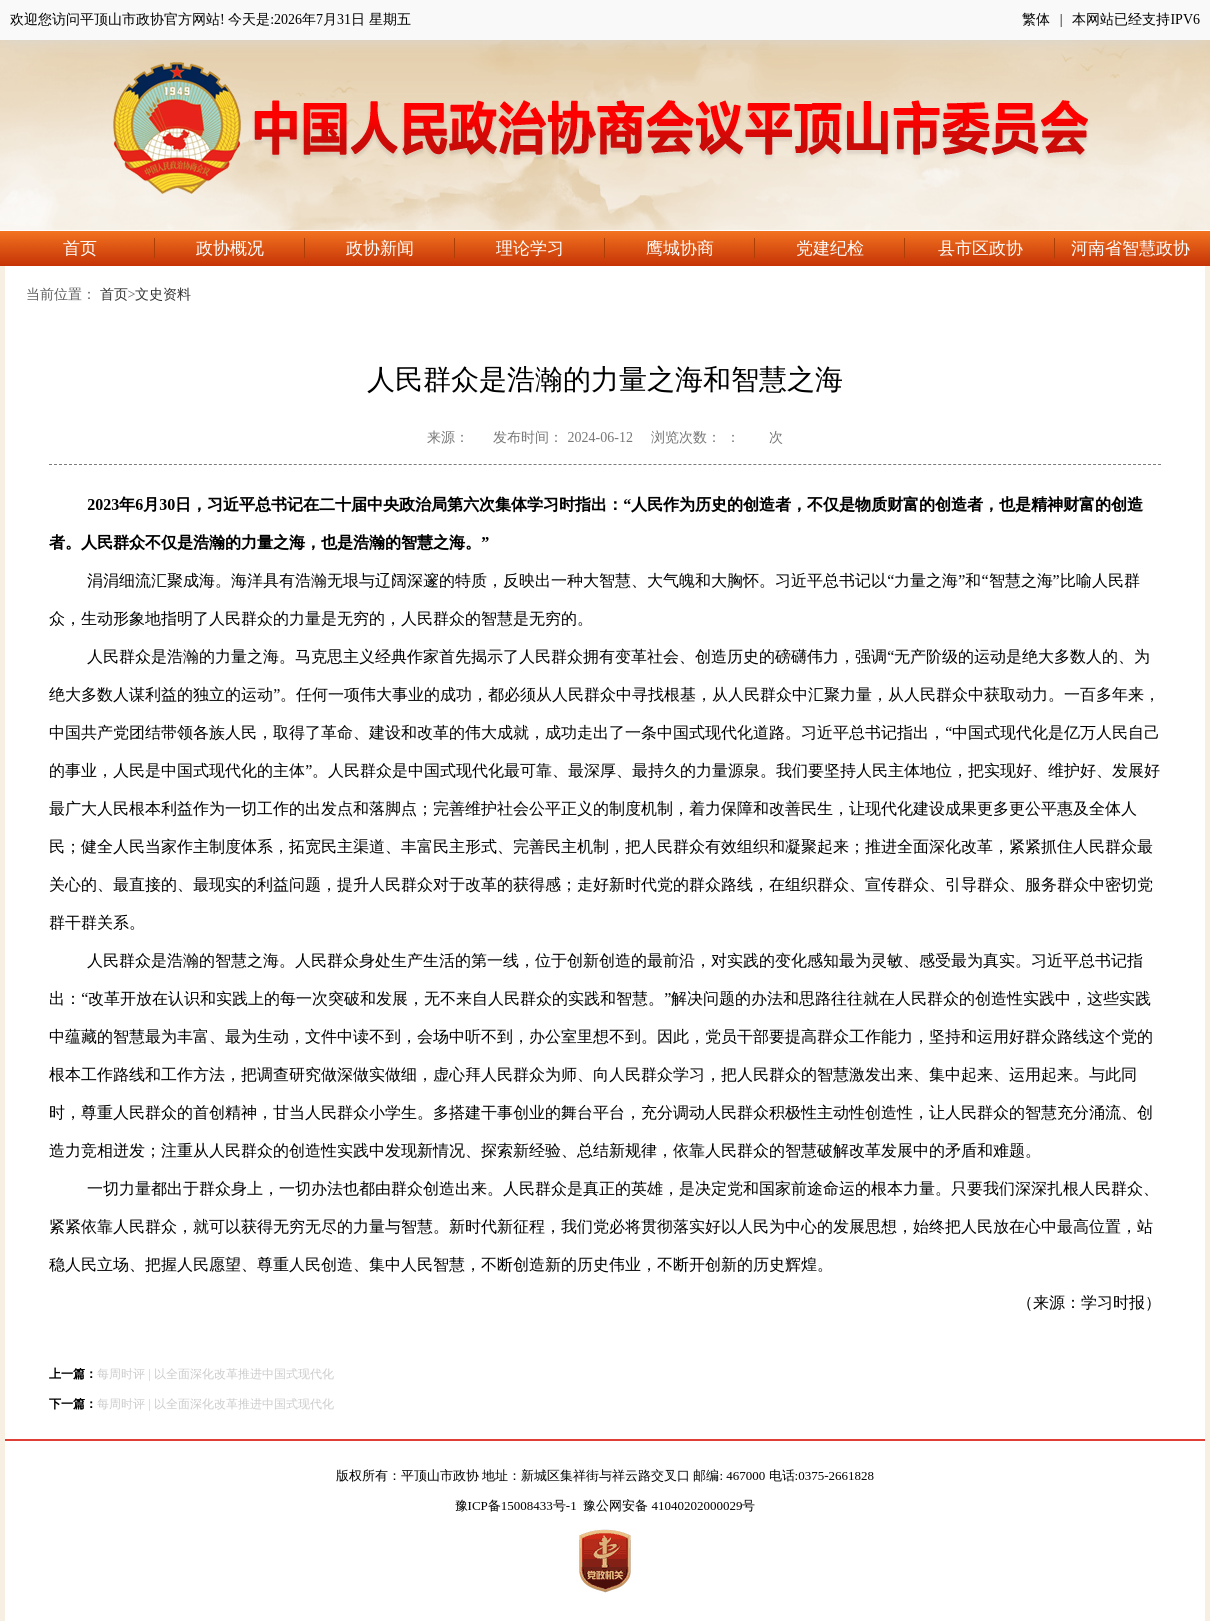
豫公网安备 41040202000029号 (669, 1505)
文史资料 (163, 294)
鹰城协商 (700, 248)
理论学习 (550, 248)
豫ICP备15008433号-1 (516, 1505)
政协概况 (250, 248)
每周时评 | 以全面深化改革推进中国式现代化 (215, 1374)
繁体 (1036, 19)
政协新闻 (400, 248)
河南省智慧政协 (1130, 248)
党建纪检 (850, 248)
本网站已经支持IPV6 (1136, 19)
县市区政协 (997, 248)
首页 (109, 248)
